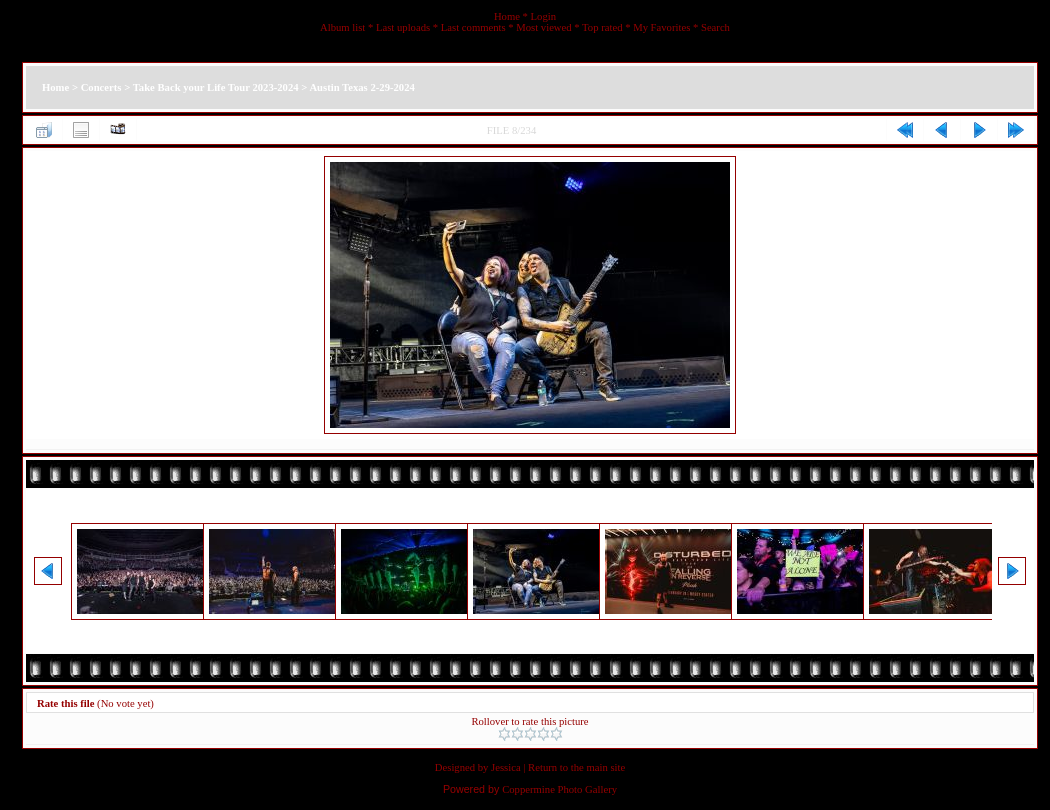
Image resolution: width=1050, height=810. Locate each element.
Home (507, 16)
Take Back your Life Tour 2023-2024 (216, 87)
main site (605, 767)
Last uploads (403, 27)
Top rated (602, 27)
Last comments (473, 27)
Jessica (506, 767)
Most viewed (543, 27)
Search (715, 27)
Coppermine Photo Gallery (559, 789)
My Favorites (661, 27)
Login (543, 16)
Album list (342, 27)
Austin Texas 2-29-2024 (361, 87)
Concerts (101, 87)
